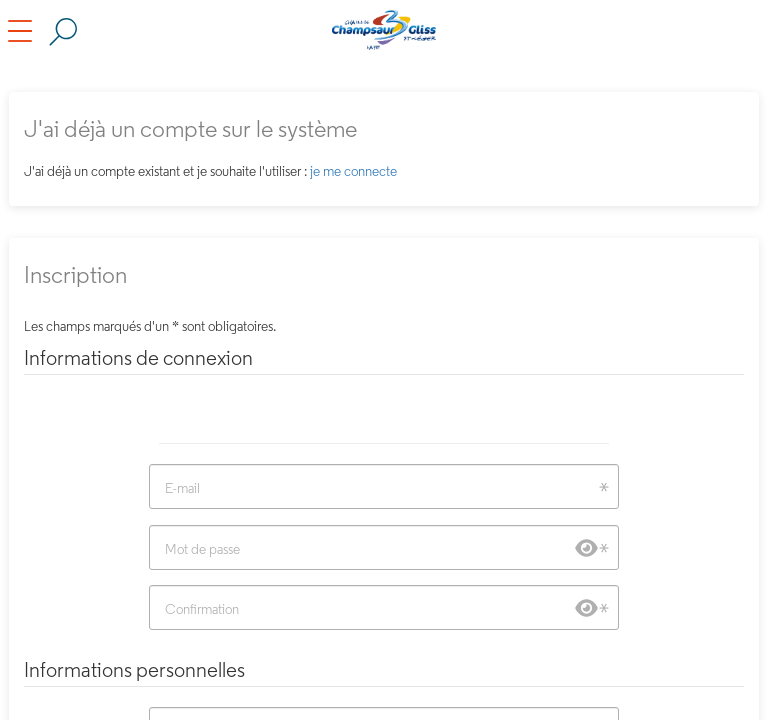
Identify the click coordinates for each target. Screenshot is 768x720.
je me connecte (353, 171)
